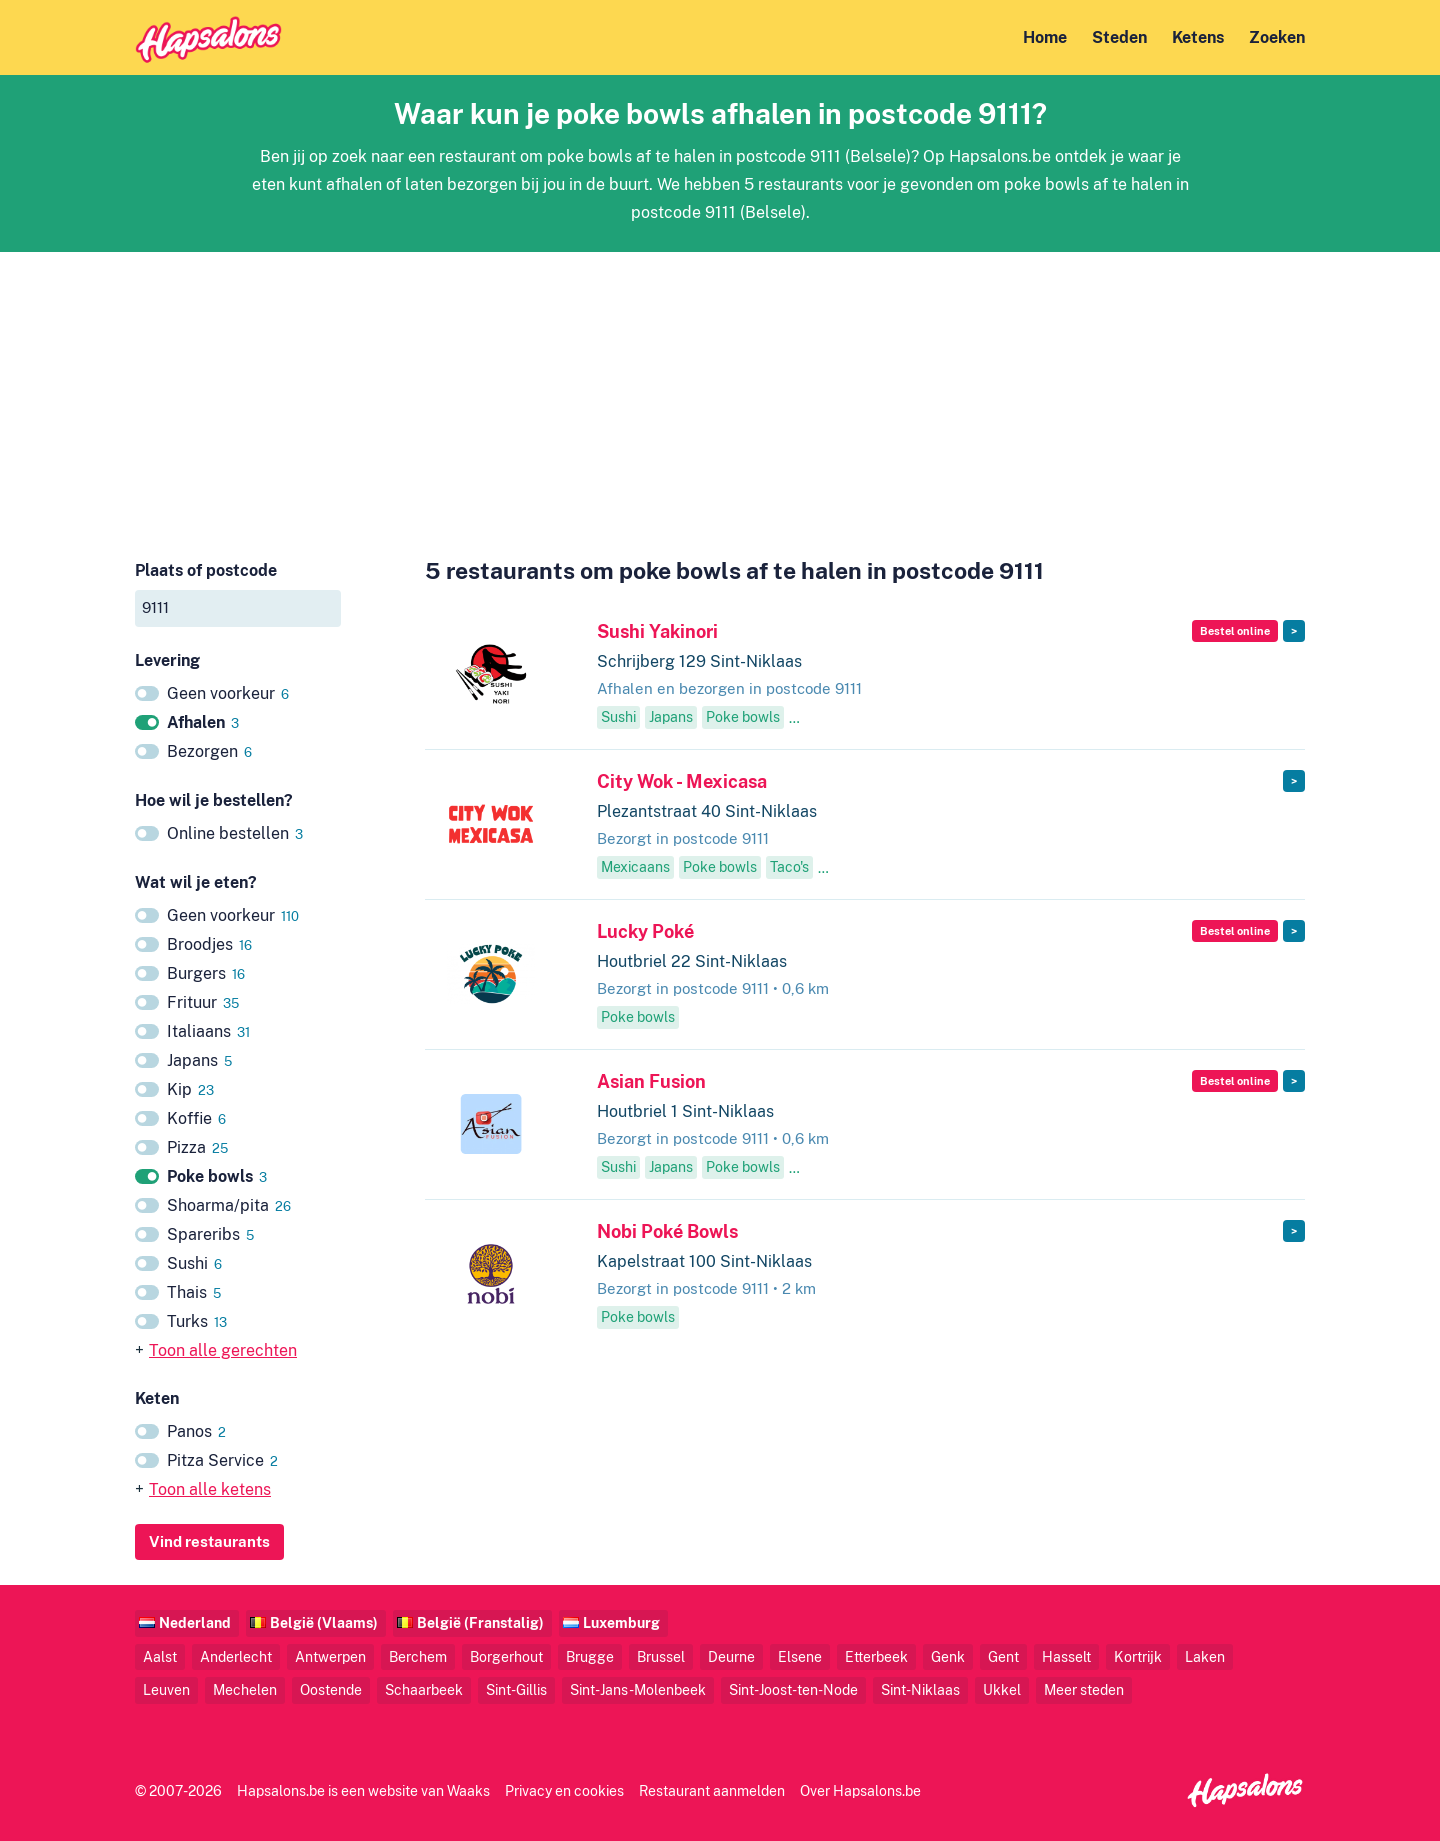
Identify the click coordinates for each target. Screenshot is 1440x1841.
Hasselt (1066, 1656)
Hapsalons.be (281, 1790)
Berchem (418, 1656)
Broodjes (209, 944)
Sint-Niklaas (920, 1689)
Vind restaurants (209, 1541)
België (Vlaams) (324, 1622)
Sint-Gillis (516, 1689)
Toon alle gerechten (223, 1350)
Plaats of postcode (206, 570)
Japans (199, 1060)
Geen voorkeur (228, 693)
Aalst (160, 1656)
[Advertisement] (720, 392)
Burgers (206, 973)
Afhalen (203, 722)
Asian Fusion (651, 1081)
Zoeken (1277, 37)
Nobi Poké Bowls (667, 1231)
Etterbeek (876, 1656)
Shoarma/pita (229, 1205)
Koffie (196, 1118)
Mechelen (245, 1689)
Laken (1205, 1656)
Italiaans (208, 1031)
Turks (197, 1321)
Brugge (590, 1656)
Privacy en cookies (564, 1790)
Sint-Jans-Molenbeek (638, 1689)
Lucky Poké (645, 931)
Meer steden (1084, 1689)
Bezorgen (209, 751)
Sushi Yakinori (657, 631)
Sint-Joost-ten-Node (793, 1689)
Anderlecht (236, 1656)
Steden (1119, 37)
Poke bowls (217, 1176)
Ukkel (1002, 1689)
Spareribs (210, 1234)
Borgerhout (506, 1656)
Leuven (166, 1689)
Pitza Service (222, 1460)
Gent (1003, 1656)
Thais (194, 1292)
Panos (196, 1431)
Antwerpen (330, 1656)
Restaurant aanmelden (712, 1790)
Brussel (661, 1656)
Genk (948, 1656)
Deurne (731, 1656)
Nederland (195, 1622)
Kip (190, 1089)
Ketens (1198, 37)
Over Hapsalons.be (860, 1790)
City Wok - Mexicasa (682, 781)
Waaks (468, 1790)
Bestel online (1235, 631)
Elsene (800, 1656)
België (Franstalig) (480, 1622)
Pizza (197, 1147)
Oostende (331, 1689)
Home (1045, 37)
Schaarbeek (424, 1689)
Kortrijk (1138, 1656)
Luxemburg (621, 1622)
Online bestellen (235, 833)
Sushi (194, 1263)
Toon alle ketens (210, 1489)
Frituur (203, 1002)
